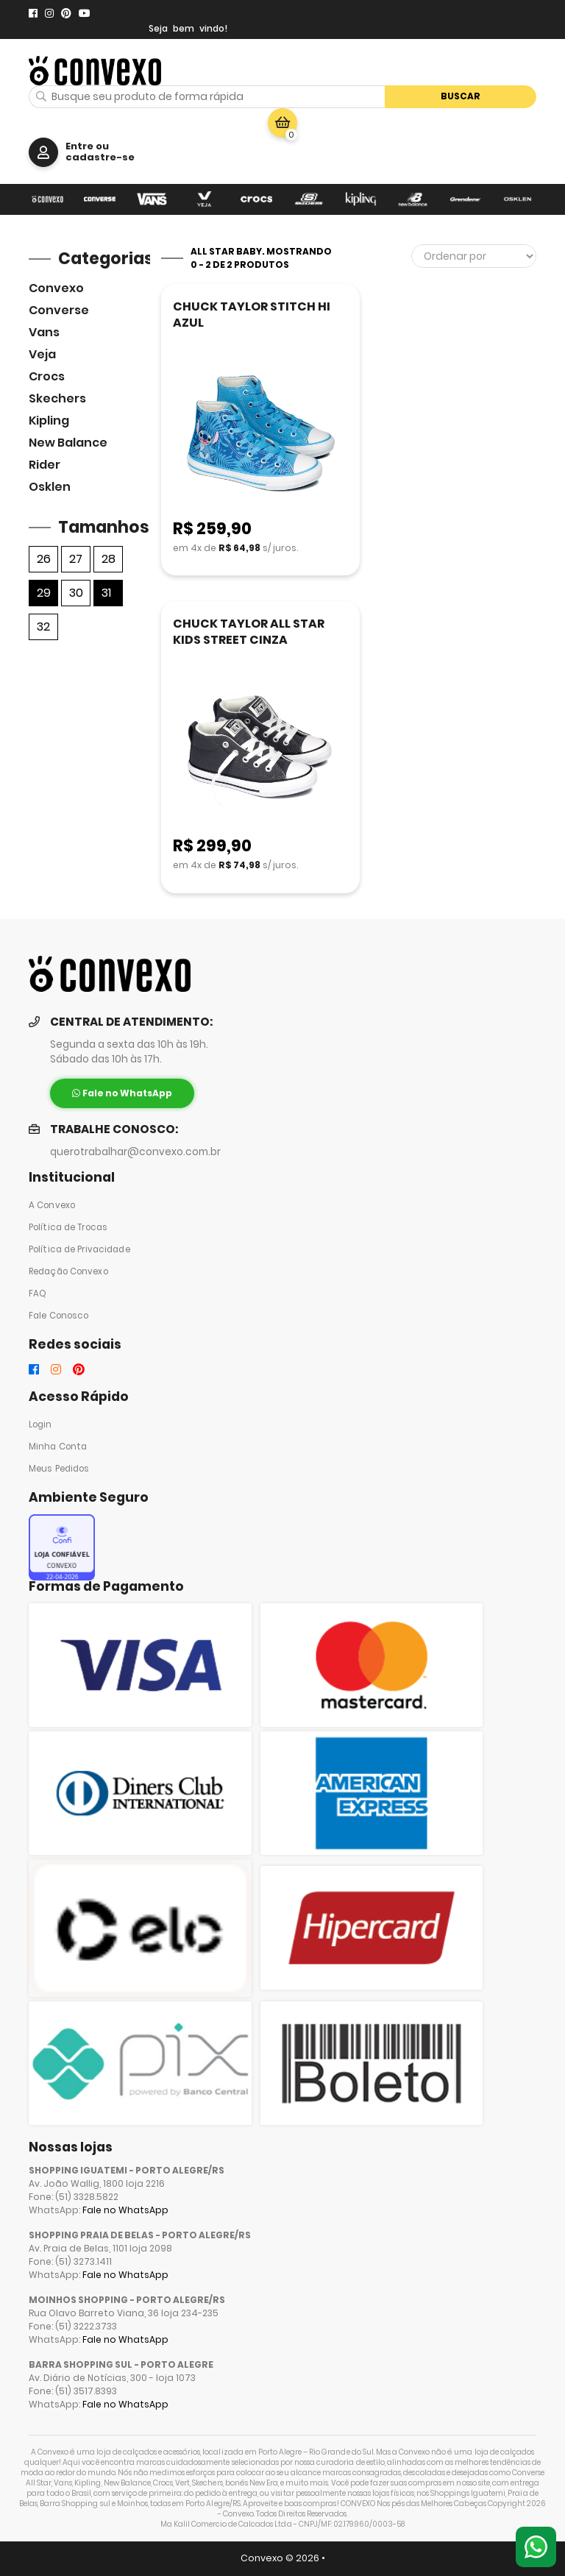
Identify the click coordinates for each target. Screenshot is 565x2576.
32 (43, 626)
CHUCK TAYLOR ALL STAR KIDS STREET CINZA (248, 631)
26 (44, 558)
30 (76, 592)
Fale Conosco (58, 1315)
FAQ (37, 1293)
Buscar (460, 96)
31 (106, 592)
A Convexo (52, 1205)
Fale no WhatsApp (125, 2210)
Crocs (47, 376)
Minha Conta (58, 1446)
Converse (59, 310)
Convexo (56, 288)
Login (40, 1424)
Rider (44, 464)
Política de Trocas (68, 1227)
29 (44, 592)
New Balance (68, 442)
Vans (44, 332)
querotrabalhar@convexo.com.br (135, 1152)
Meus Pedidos (59, 1469)
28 (109, 558)
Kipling (49, 420)
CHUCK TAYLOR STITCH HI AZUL (251, 314)
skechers (57, 398)
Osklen (50, 486)
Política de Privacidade (79, 1249)
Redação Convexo (68, 1271)
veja (42, 354)
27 (75, 558)
